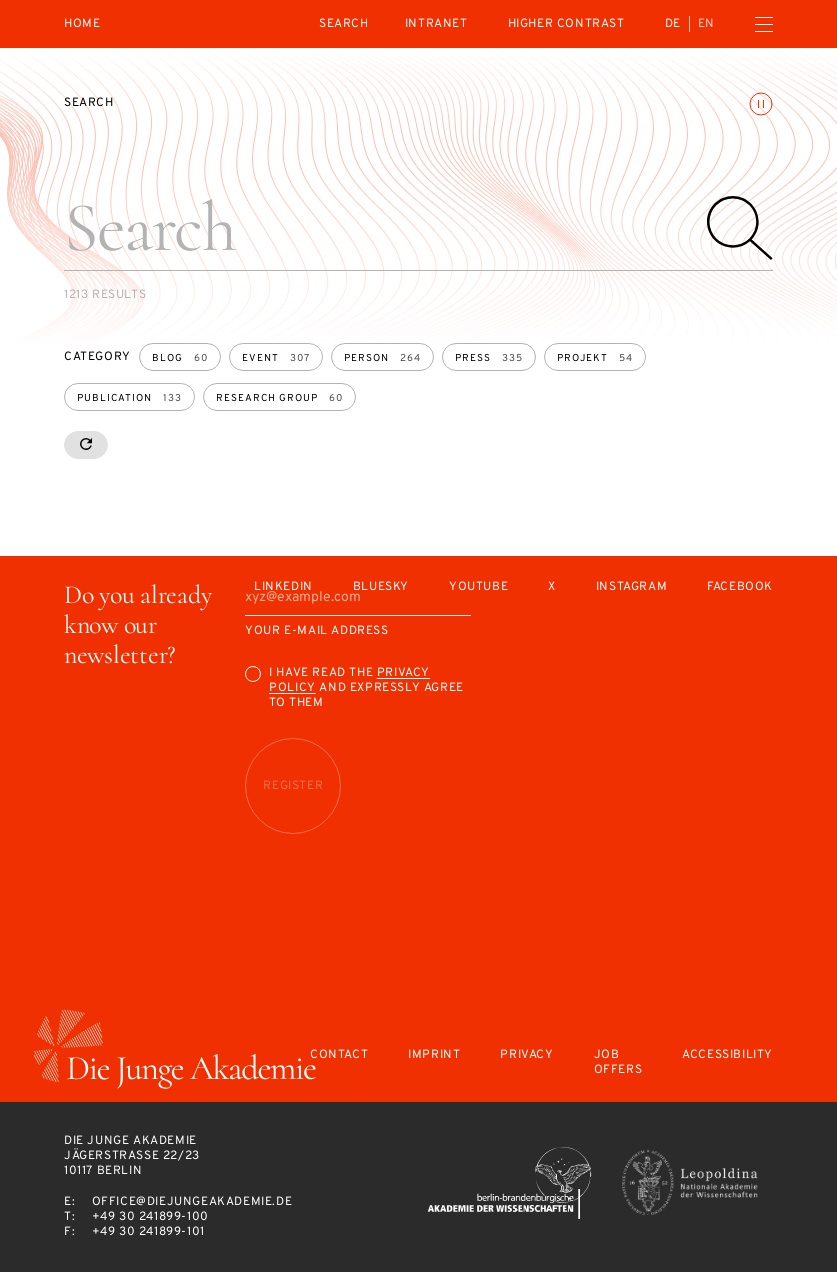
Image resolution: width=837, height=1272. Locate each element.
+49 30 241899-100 (150, 1217)
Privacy (526, 1055)
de (673, 24)
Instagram (631, 587)
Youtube (478, 587)
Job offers (618, 1063)
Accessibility (727, 1055)
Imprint (434, 1055)
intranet (436, 24)
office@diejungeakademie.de (192, 1202)
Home (82, 24)
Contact (339, 1055)
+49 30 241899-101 (148, 1232)
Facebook (740, 587)
